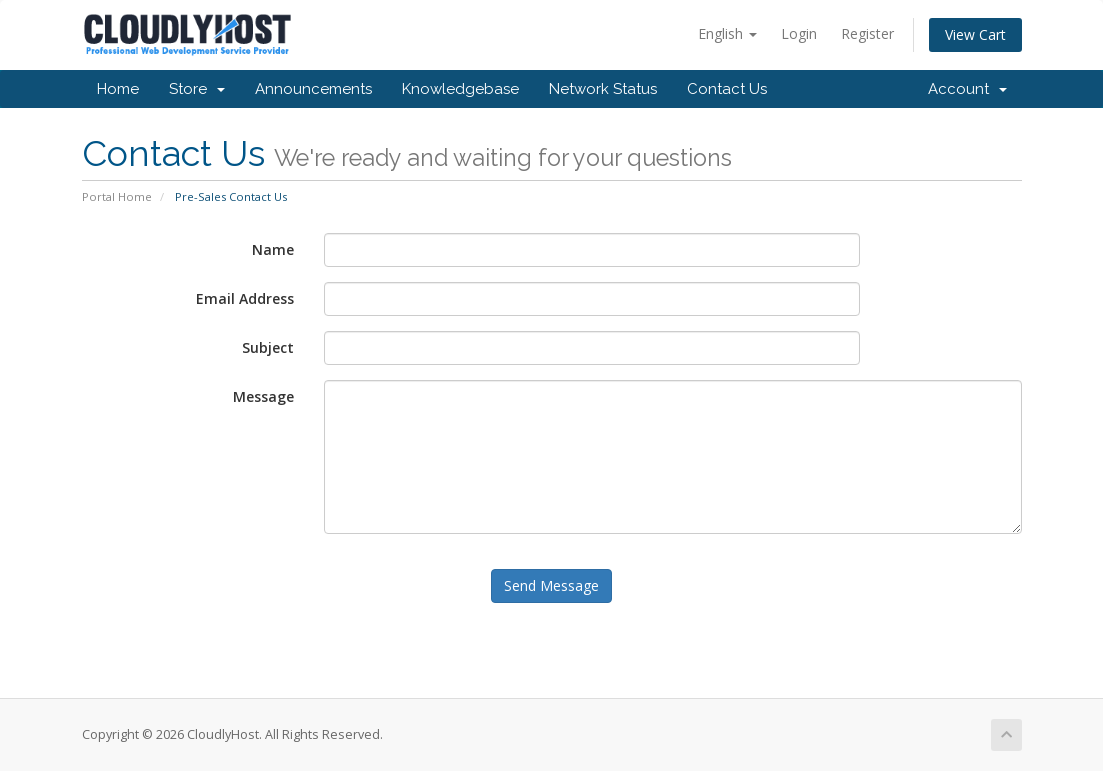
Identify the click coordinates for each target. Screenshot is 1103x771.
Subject (268, 347)
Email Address (245, 298)
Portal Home (117, 196)
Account (967, 89)
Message (263, 396)
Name (273, 249)
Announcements (313, 89)
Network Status (603, 89)
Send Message (551, 585)
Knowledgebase (460, 89)
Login (799, 33)
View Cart (975, 34)
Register (867, 33)
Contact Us (727, 89)
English (727, 33)
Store (197, 89)
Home (118, 89)
